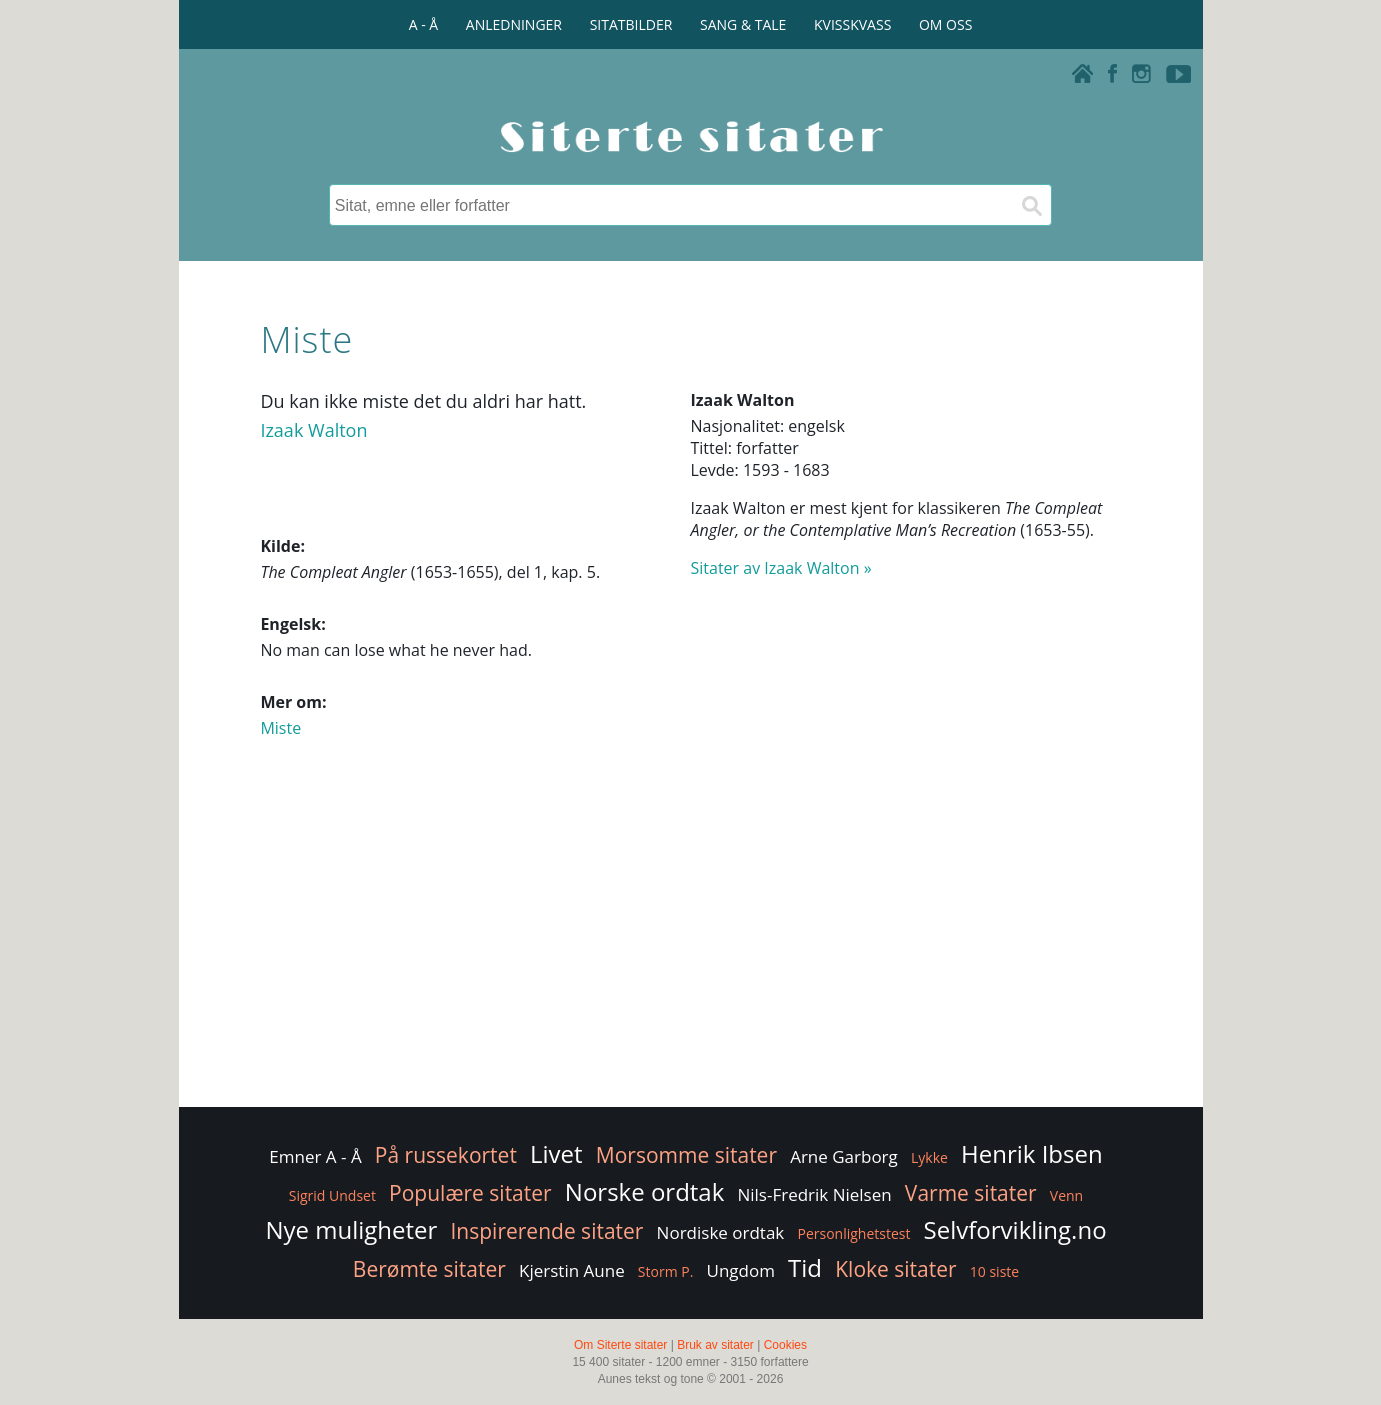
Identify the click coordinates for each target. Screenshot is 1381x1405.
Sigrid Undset (332, 1195)
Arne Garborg (844, 1156)
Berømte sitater (429, 1269)
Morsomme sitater (686, 1155)
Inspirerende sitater (547, 1231)
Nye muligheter (351, 1229)
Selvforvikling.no (1015, 1229)
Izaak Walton (313, 430)
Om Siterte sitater (620, 1345)
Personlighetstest (853, 1233)
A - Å (423, 24)
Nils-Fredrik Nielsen (814, 1194)
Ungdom (741, 1270)
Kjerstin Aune (572, 1270)
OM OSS (945, 24)
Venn (1066, 1195)
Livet (556, 1153)
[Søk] (1031, 205)
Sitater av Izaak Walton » (781, 568)
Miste (280, 728)
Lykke (929, 1157)
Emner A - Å (315, 1156)
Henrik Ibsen (1032, 1153)
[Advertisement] (690, 943)
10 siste (994, 1271)
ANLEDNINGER (514, 24)
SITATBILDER (631, 24)
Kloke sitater (895, 1269)
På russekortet (446, 1155)
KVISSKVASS (852, 24)
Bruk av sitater (715, 1345)
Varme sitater (971, 1193)
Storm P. (666, 1271)
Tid (805, 1267)
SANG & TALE (743, 24)
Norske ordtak (645, 1191)
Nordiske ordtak (721, 1232)
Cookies (785, 1345)
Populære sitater (470, 1193)
